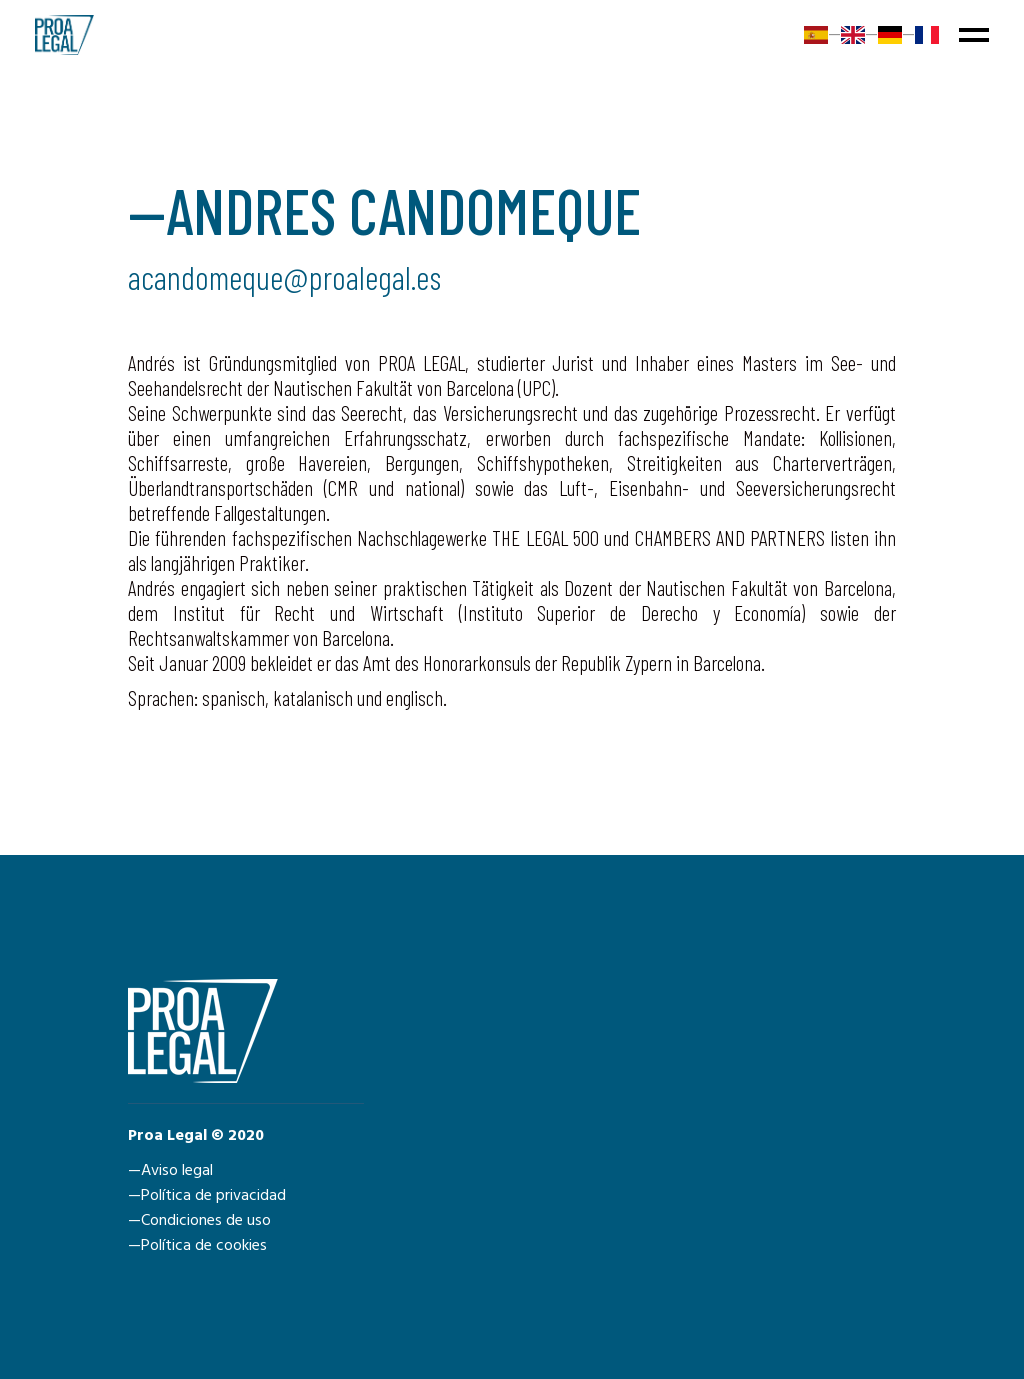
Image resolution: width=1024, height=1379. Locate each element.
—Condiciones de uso (199, 1221)
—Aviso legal (170, 1171)
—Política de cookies (197, 1246)
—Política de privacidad (207, 1196)
